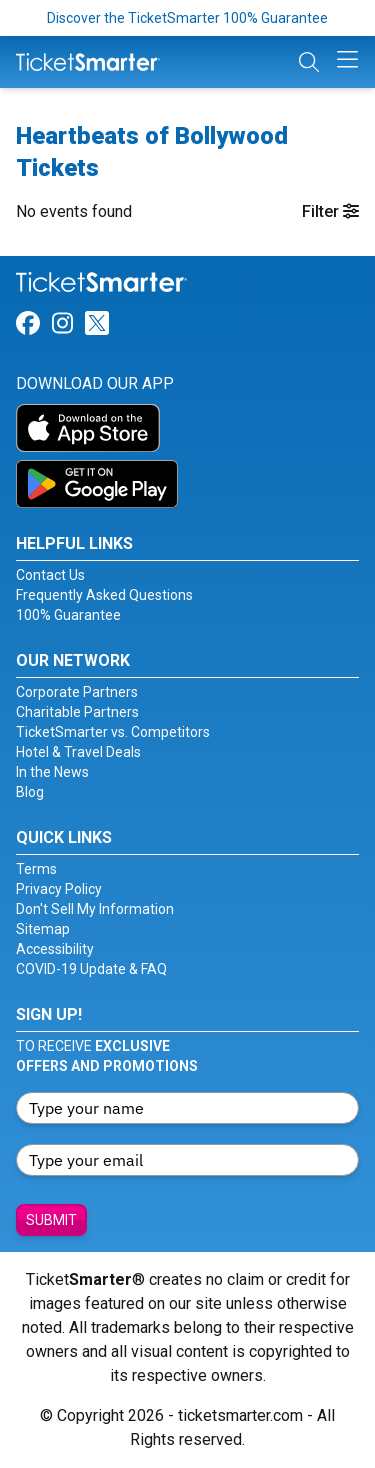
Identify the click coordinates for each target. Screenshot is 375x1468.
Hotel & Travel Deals (78, 752)
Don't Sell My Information (95, 909)
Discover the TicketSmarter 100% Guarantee (187, 18)
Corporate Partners (77, 692)
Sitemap (43, 929)
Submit (51, 1220)
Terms (36, 869)
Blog (30, 792)
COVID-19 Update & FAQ (91, 969)
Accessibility (55, 949)
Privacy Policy (59, 889)
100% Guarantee (68, 615)
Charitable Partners (77, 712)
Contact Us (50, 575)
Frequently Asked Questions (104, 595)
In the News (52, 772)
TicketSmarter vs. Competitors (113, 732)
